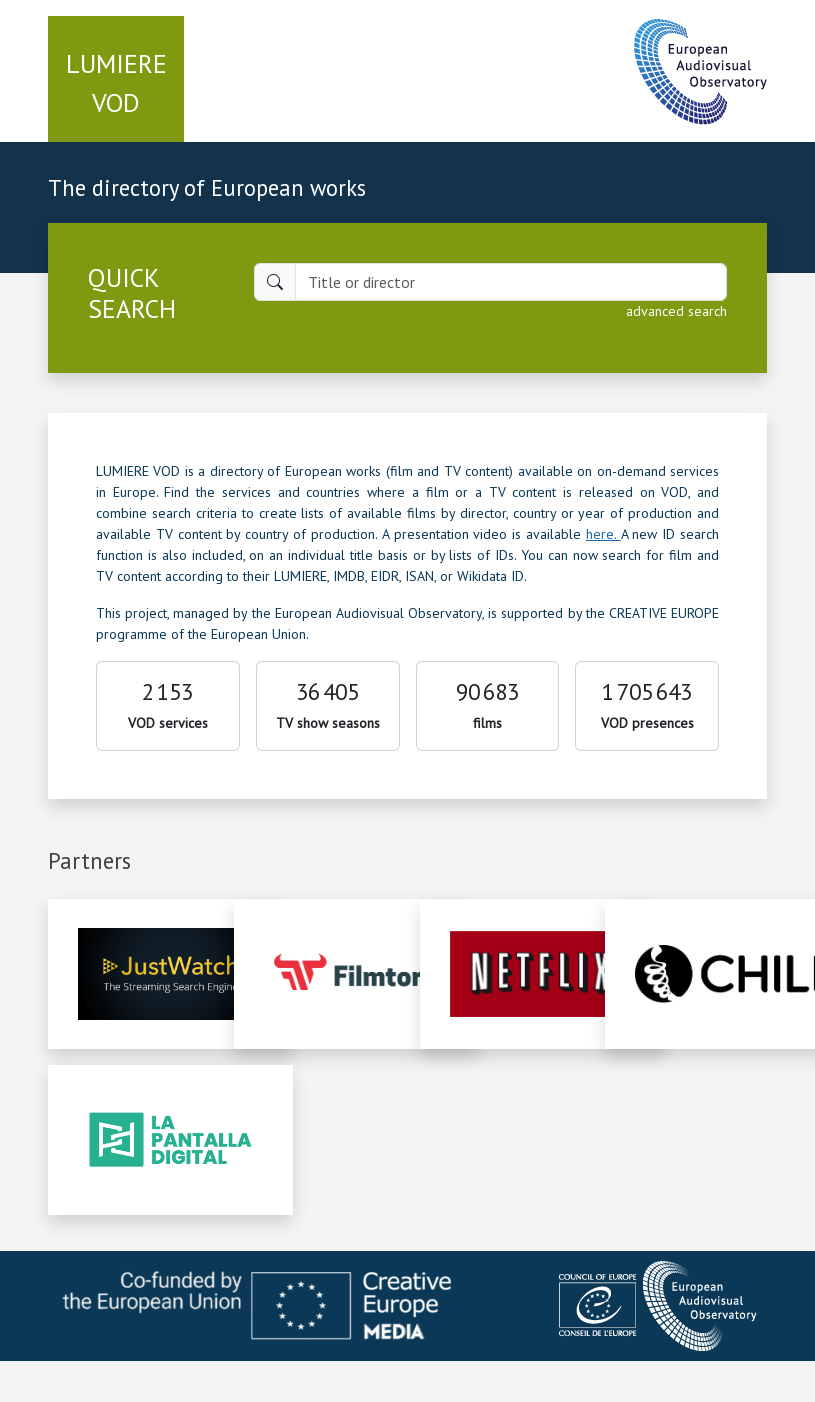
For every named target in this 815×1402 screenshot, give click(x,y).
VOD (116, 83)
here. (603, 534)
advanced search (676, 311)
